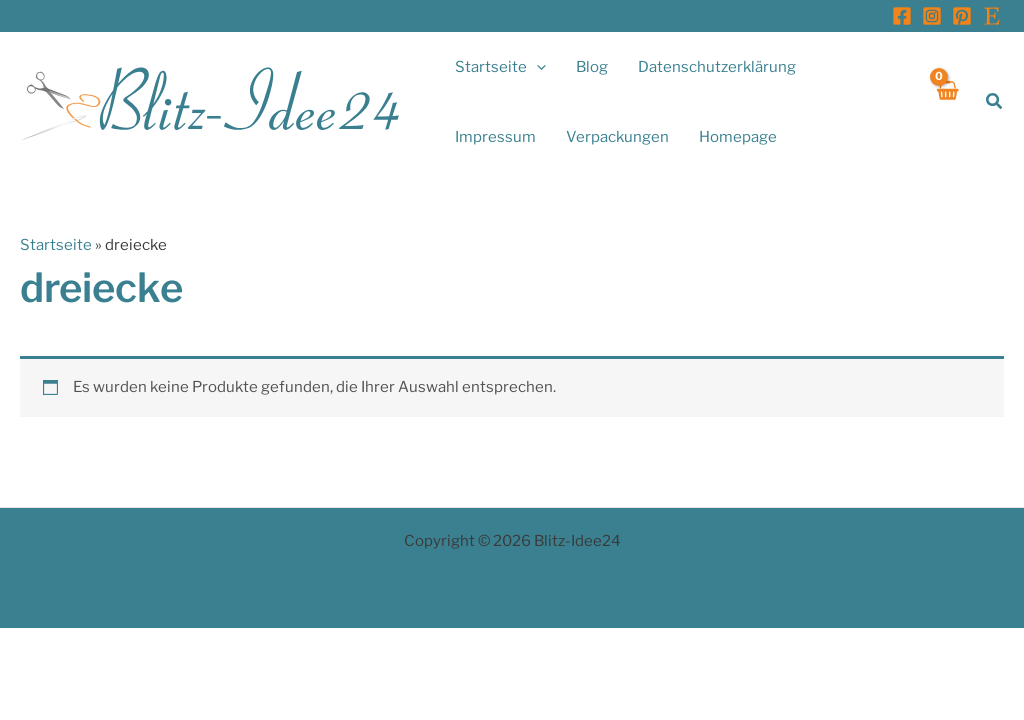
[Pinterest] (962, 16)
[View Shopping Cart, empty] (946, 101)
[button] (536, 67)
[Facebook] (902, 16)
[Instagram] (932, 16)
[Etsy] (992, 16)
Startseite (56, 245)
